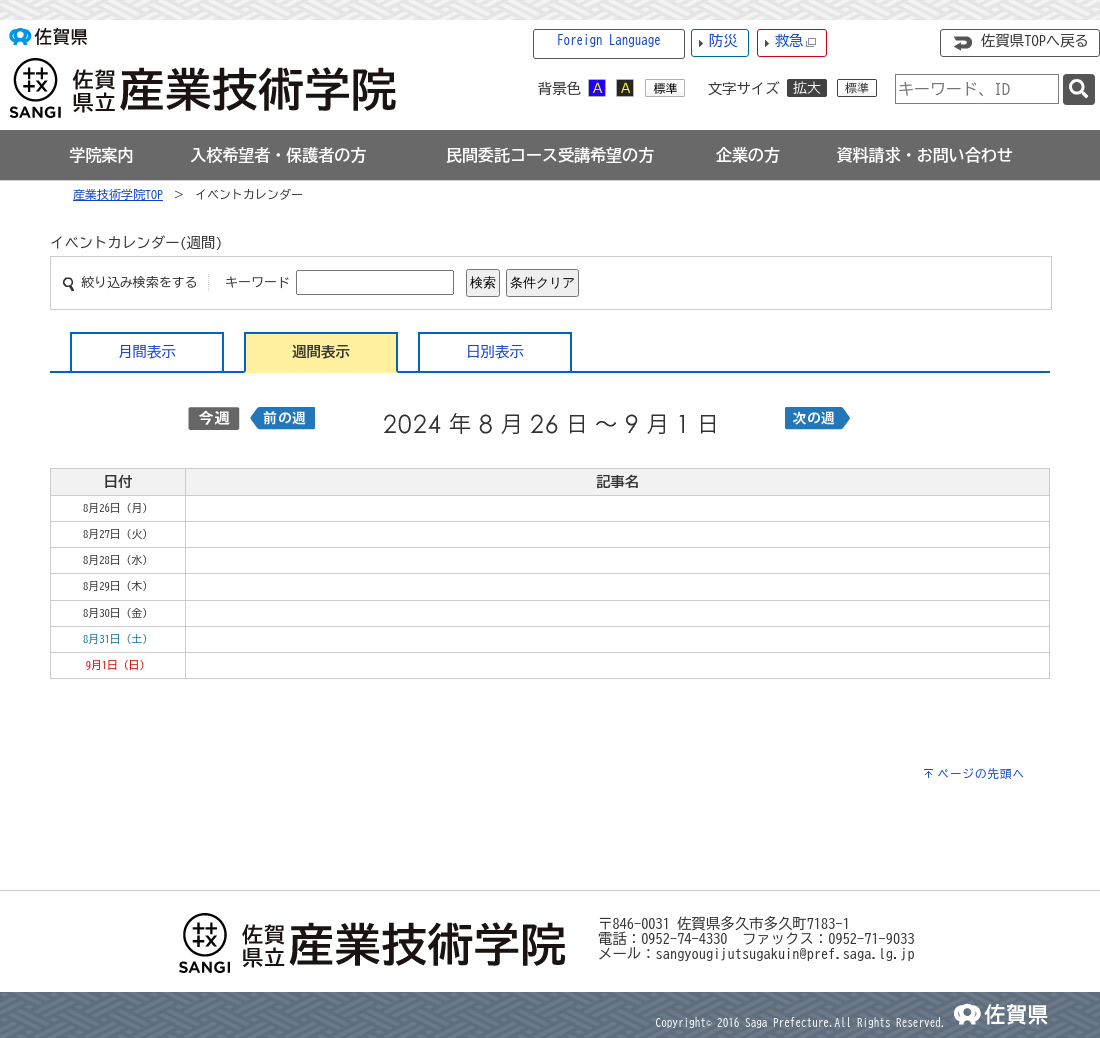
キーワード (257, 282)
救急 (796, 41)
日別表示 (495, 351)
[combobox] (977, 89)
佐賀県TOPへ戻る (1035, 40)
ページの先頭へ (981, 773)
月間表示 (147, 351)
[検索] (1079, 89)
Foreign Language (609, 40)
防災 (723, 40)
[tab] (101, 155)
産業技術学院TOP (118, 194)
